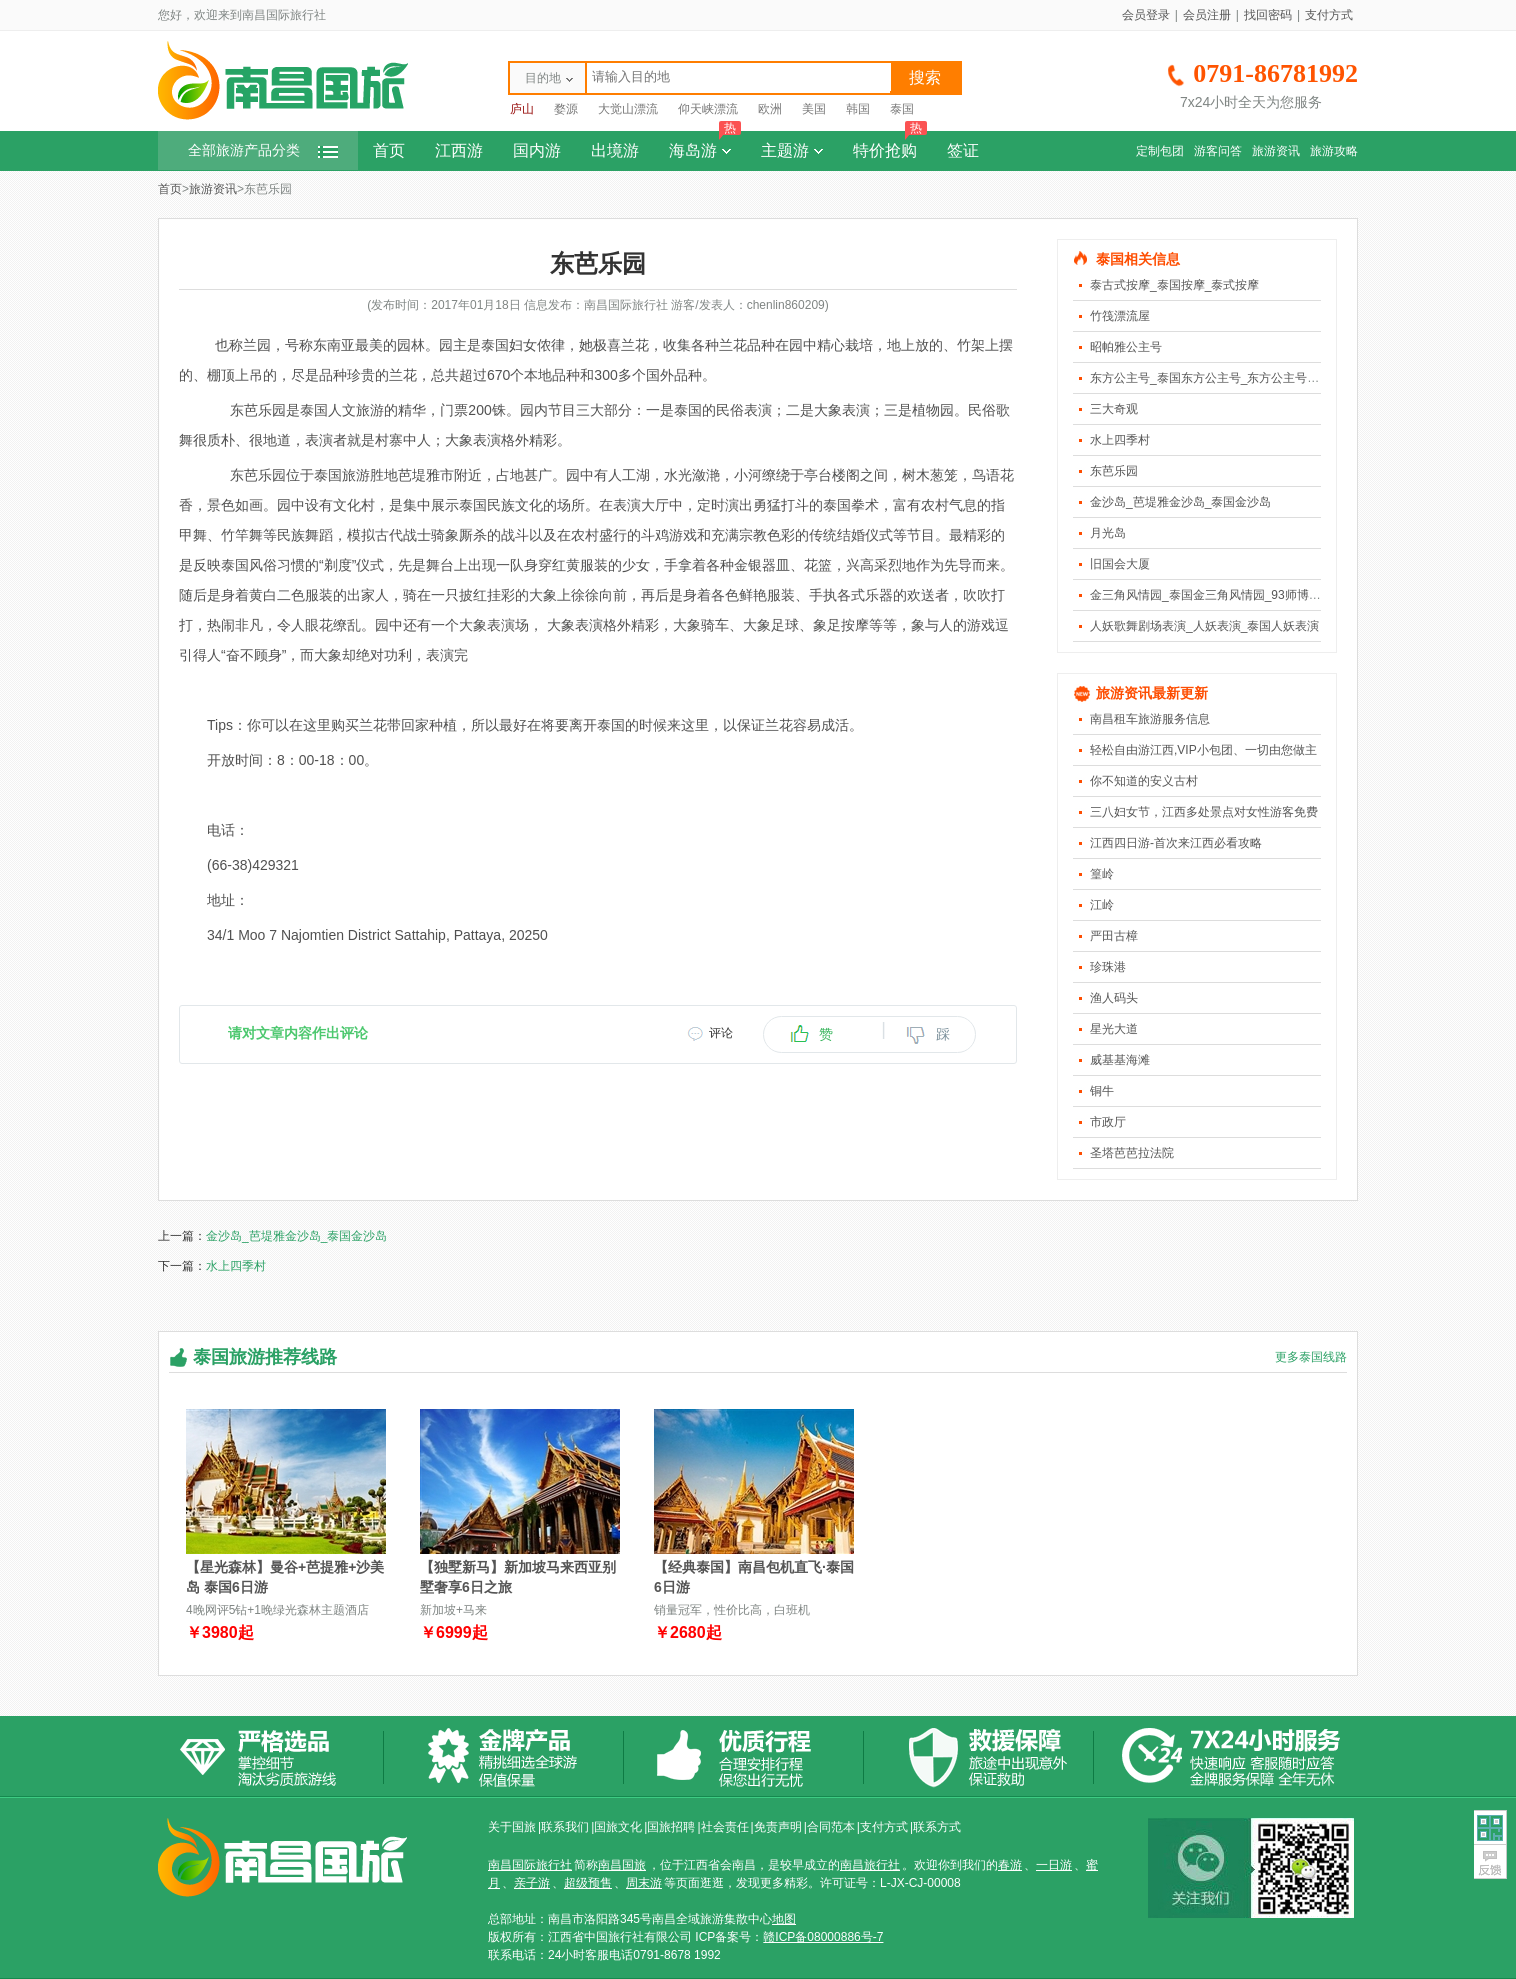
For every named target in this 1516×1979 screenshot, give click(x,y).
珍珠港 (1108, 967)
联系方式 (937, 1827)
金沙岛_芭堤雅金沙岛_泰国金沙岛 (1180, 502)
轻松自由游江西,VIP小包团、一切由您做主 (1203, 750)
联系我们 (565, 1827)
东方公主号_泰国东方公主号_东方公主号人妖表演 (1222, 378)
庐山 (522, 109)
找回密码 (1268, 15)
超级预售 (588, 1883)
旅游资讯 (1276, 151)
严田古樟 (1114, 936)
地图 (784, 1919)
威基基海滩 (1120, 1060)
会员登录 (1146, 15)
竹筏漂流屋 (1120, 316)
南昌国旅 (622, 1865)
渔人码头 (1114, 998)
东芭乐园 (1114, 471)
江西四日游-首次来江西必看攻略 (1176, 843)
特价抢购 (890, 145)
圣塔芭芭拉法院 (1132, 1153)
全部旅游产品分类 (263, 150)
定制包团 (1160, 151)
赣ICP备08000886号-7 (823, 1937)
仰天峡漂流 (708, 109)
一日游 (1054, 1865)
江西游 (459, 150)
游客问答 (1218, 151)
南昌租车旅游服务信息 (1150, 719)
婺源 (566, 109)
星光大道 (1114, 1029)
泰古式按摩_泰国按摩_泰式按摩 (1174, 285)
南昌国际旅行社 (530, 1865)
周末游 (644, 1883)
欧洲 (770, 109)
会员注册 (1207, 15)
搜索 (925, 77)
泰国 (902, 109)
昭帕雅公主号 (1126, 347)
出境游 (615, 150)
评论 (721, 1033)
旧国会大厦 (1120, 564)
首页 (389, 150)
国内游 (537, 150)
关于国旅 (512, 1827)
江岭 (1102, 905)
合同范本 (831, 1827)
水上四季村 (1120, 440)
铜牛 (1102, 1091)
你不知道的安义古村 (1144, 781)
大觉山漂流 (628, 109)
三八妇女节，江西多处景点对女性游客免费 (1204, 812)
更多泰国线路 (1311, 1357)
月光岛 (1108, 533)
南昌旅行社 (870, 1865)
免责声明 (778, 1827)
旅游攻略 (1334, 151)
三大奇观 (1114, 409)
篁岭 (1102, 874)
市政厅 (1108, 1122)
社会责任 (725, 1827)
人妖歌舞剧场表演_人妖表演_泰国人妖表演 (1204, 626)
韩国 (858, 109)
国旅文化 (618, 1827)
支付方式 (1329, 15)
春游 (1010, 1865)
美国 (814, 109)
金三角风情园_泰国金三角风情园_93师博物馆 (1211, 595)
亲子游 (532, 1883)
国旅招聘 (671, 1827)
